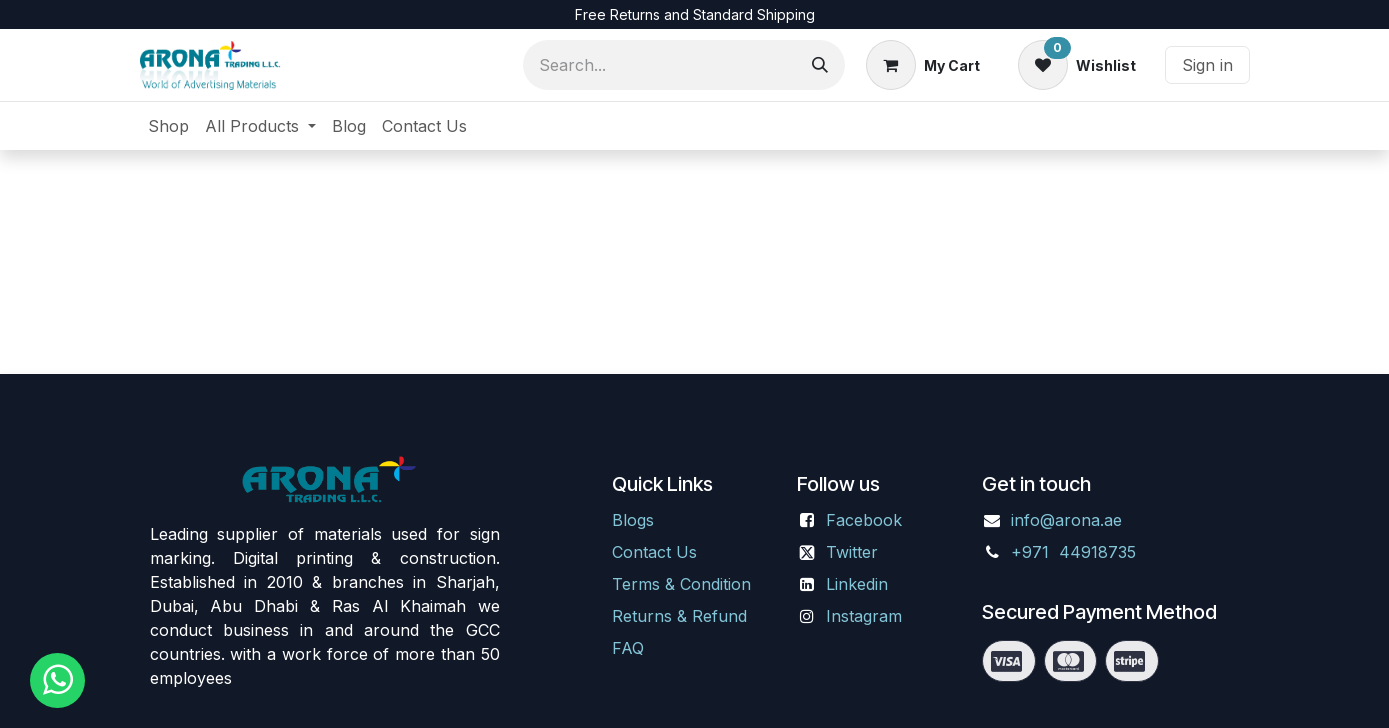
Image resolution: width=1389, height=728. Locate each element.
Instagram (864, 616)
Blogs (633, 520)
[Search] (820, 65)
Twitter (852, 552)
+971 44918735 (1076, 552)
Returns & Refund (679, 616)
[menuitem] (168, 126)
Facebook (864, 520)
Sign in (1207, 65)
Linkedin (857, 584)
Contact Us (654, 552)
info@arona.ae (1066, 520)
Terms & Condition (681, 584)
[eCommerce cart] (923, 65)
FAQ (628, 648)
